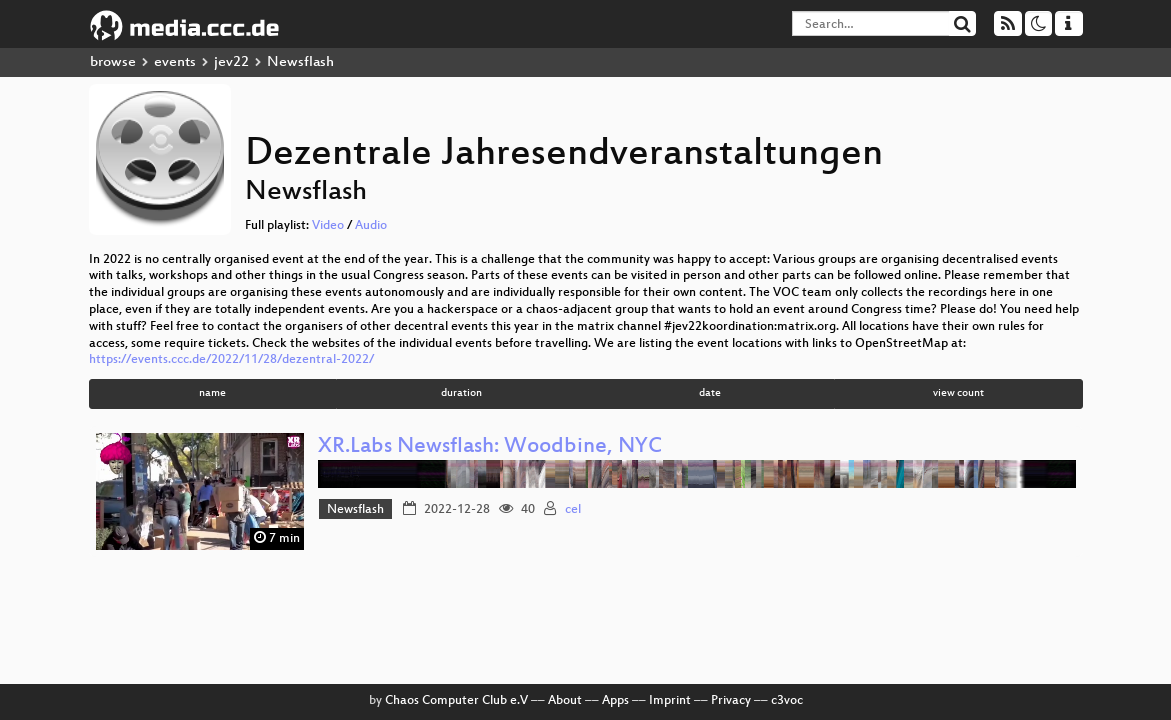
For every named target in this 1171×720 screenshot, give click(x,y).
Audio (371, 226)
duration (461, 393)
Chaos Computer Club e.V (456, 701)
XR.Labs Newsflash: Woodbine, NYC (490, 447)
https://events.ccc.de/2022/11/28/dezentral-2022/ (231, 360)
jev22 (231, 62)
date (710, 393)
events (175, 62)
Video (328, 226)
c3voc (787, 701)
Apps (615, 701)
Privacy (731, 701)
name (212, 393)
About (565, 701)
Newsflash (355, 510)
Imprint (670, 701)
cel (573, 510)
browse (113, 62)
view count (958, 393)
